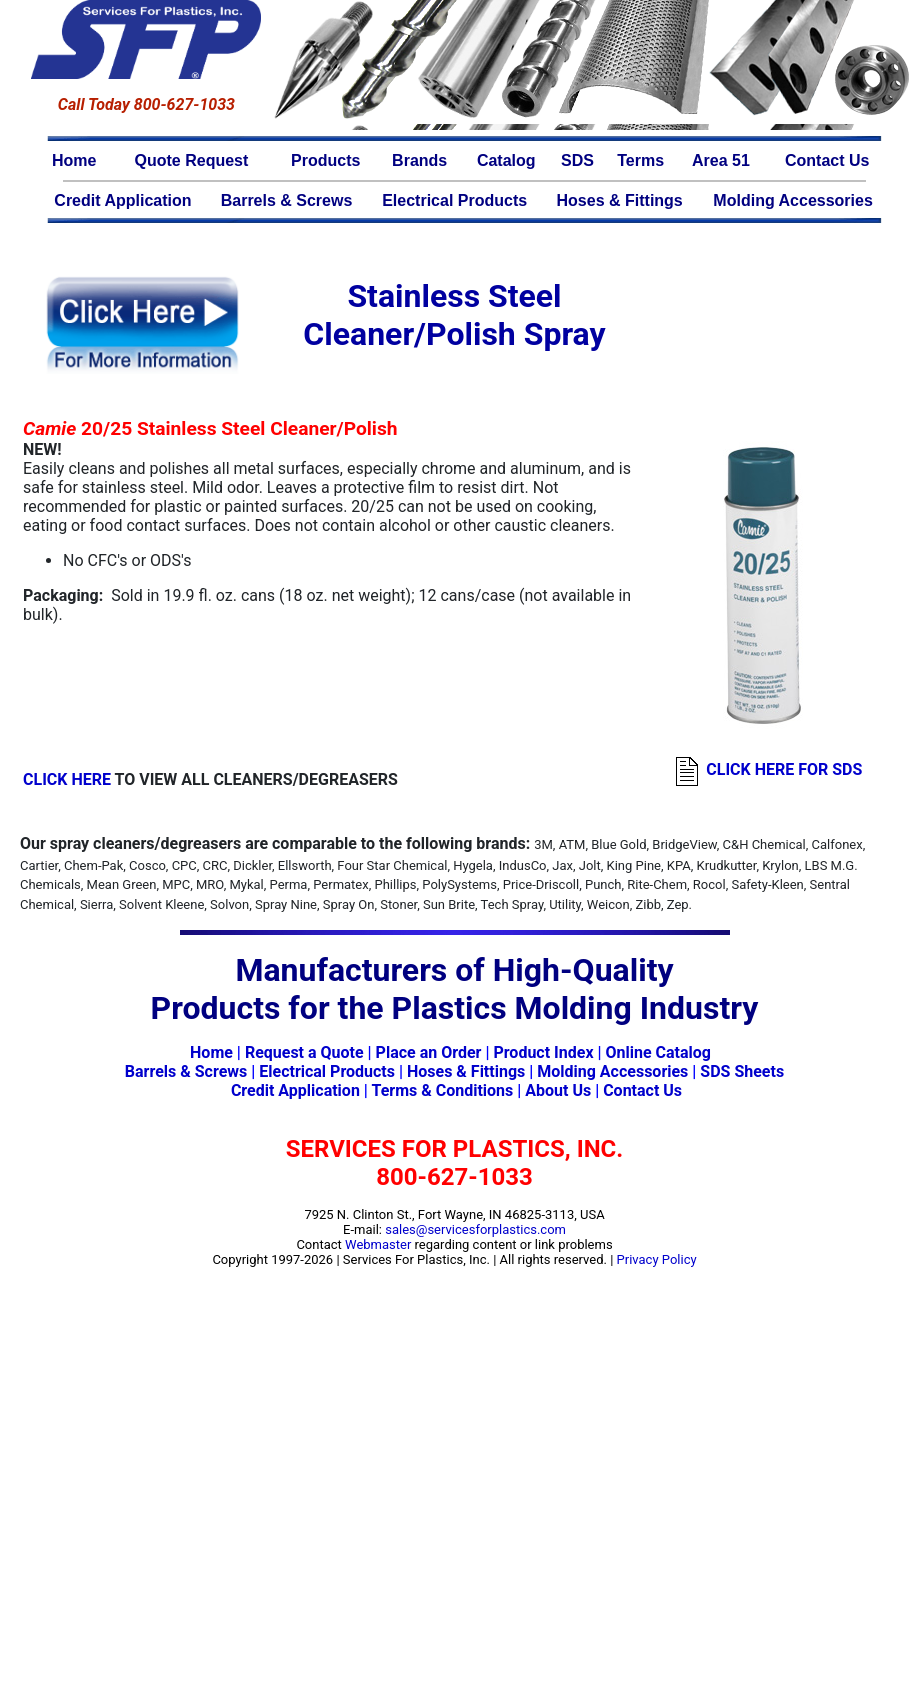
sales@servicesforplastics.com (475, 1229)
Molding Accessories (792, 200)
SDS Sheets (742, 1071)
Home (74, 160)
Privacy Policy (657, 1259)
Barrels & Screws (287, 200)
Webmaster (378, 1244)
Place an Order (429, 1052)
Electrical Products (454, 200)
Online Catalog (658, 1052)
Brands (419, 160)
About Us (558, 1090)
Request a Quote (304, 1052)
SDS (577, 160)
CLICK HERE (67, 779)
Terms (640, 160)
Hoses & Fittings (620, 200)
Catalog (506, 160)
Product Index (543, 1052)
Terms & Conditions (442, 1090)
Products (325, 160)
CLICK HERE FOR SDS (784, 769)
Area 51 (721, 160)
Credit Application (122, 200)
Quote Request (192, 160)
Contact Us (827, 160)
